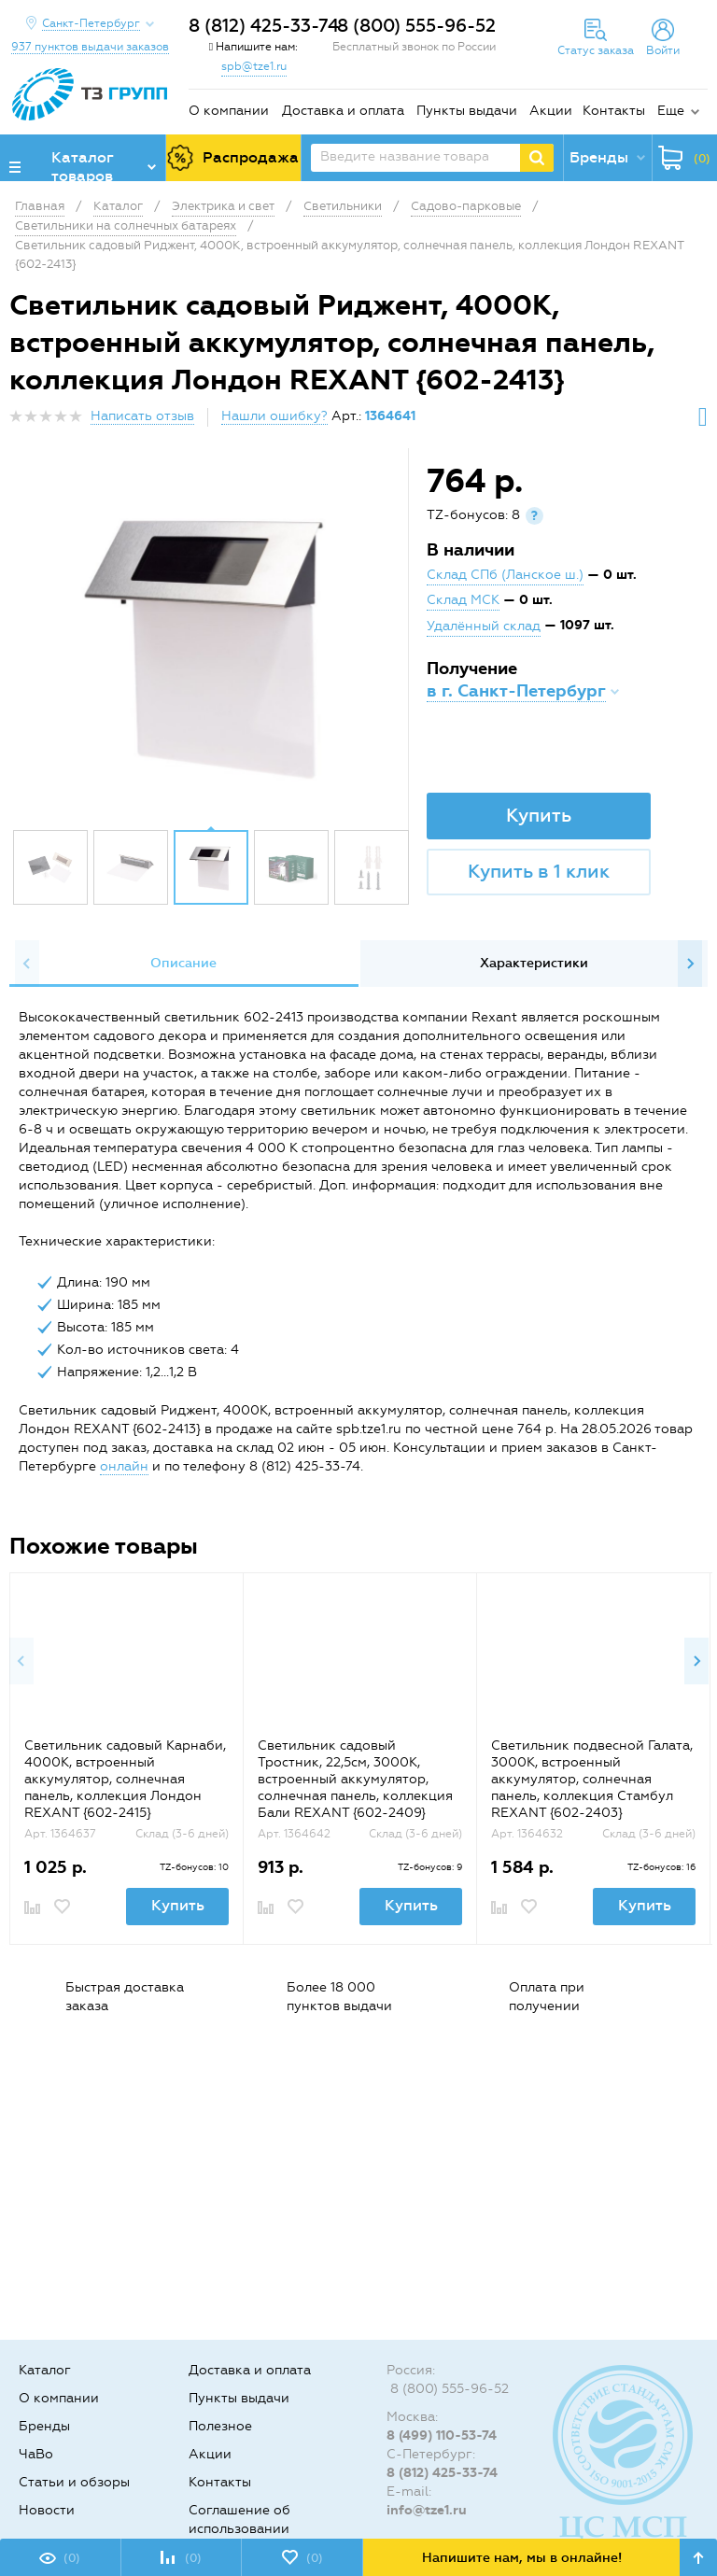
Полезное (220, 2426)
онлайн (124, 1466)
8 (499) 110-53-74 (442, 2435)
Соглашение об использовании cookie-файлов (239, 2528)
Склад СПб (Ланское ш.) (505, 575)
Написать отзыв (142, 416)
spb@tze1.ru (254, 66)
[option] (211, 643)
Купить (538, 815)
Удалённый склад (484, 626)
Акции (550, 111)
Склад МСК (463, 600)
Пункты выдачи (466, 111)
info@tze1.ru (427, 2510)
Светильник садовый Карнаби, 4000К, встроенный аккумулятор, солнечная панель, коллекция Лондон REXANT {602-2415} (125, 1779)
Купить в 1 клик (539, 871)
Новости (47, 2510)
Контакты (614, 111)
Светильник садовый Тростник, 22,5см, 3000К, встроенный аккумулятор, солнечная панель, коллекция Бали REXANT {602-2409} (355, 1779)
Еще (670, 111)
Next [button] (690, 963)
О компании (229, 111)
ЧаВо (36, 2454)
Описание (183, 963)
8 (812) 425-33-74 (264, 25)
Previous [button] (27, 963)
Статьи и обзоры (74, 2482)
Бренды (44, 2426)
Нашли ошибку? (274, 416)
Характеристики (534, 963)
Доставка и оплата (343, 111)
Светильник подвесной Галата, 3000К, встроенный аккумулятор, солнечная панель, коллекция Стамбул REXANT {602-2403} (592, 1779)
